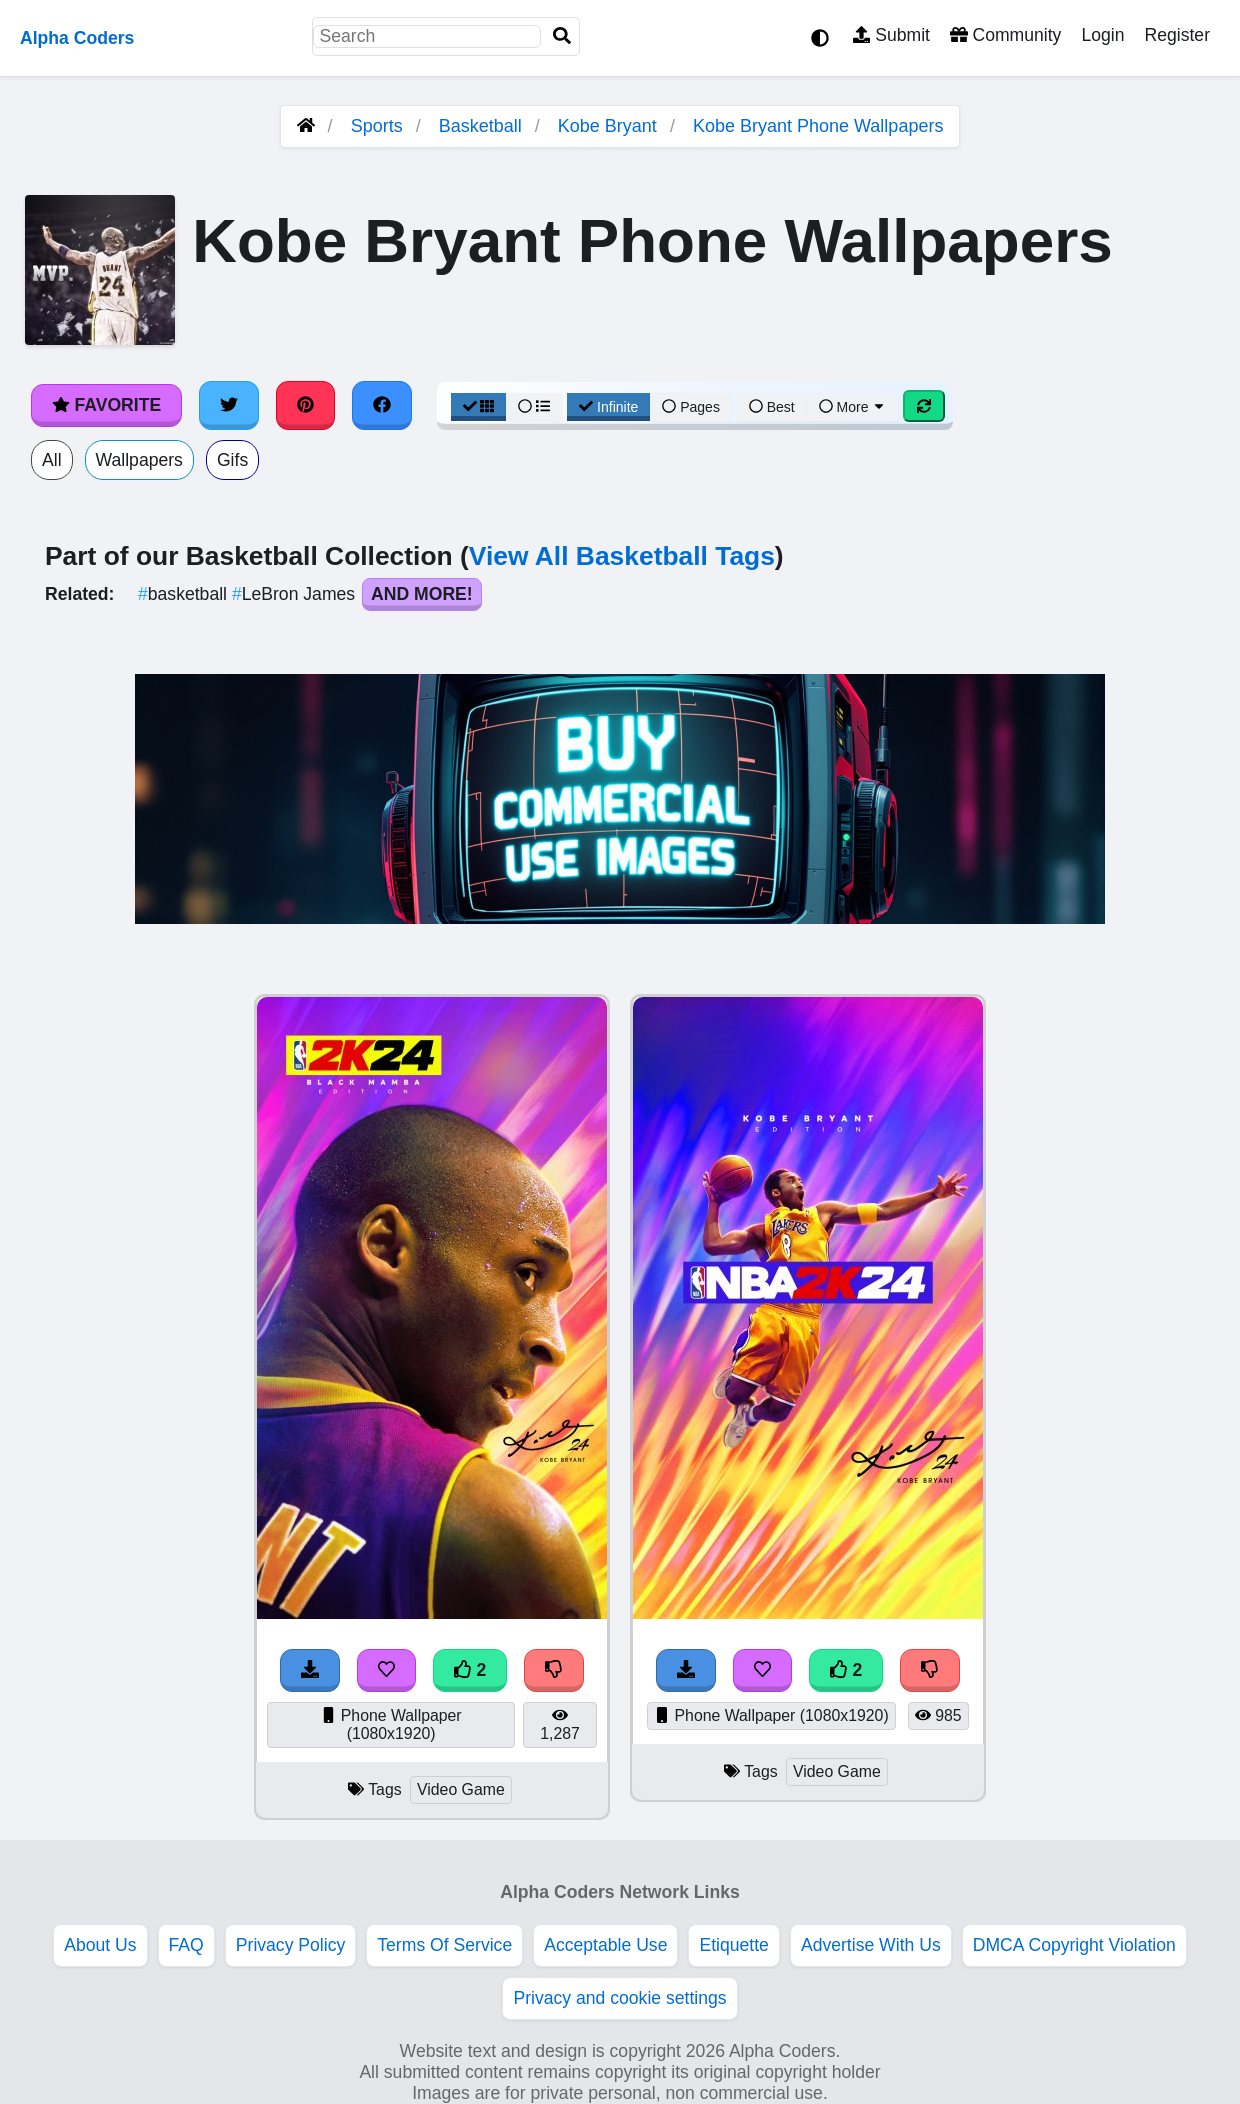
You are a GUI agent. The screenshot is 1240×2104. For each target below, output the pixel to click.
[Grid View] (479, 407)
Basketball (480, 126)
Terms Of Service (444, 1945)
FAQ (186, 1945)
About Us (100, 1945)
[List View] (534, 407)
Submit (891, 35)
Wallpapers (139, 460)
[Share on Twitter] (229, 405)
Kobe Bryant (607, 126)
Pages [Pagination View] (691, 407)
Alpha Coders (77, 38)
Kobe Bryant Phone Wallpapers (818, 126)
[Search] (562, 36)
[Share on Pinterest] (306, 405)
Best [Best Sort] (772, 407)
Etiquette (733, 1945)
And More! (422, 594)
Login (1102, 35)
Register (1177, 35)
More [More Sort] (853, 407)
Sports (377, 126)
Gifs (232, 460)
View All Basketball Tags (622, 556)
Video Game (461, 1789)
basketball (185, 594)
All (52, 460)
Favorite (106, 405)
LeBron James (296, 594)
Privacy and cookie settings (619, 1998)
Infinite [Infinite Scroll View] (608, 407)
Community (1005, 35)
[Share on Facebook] (382, 405)
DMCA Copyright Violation (1074, 1945)
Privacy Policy (291, 1945)
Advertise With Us (871, 1945)
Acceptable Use (605, 1945)
